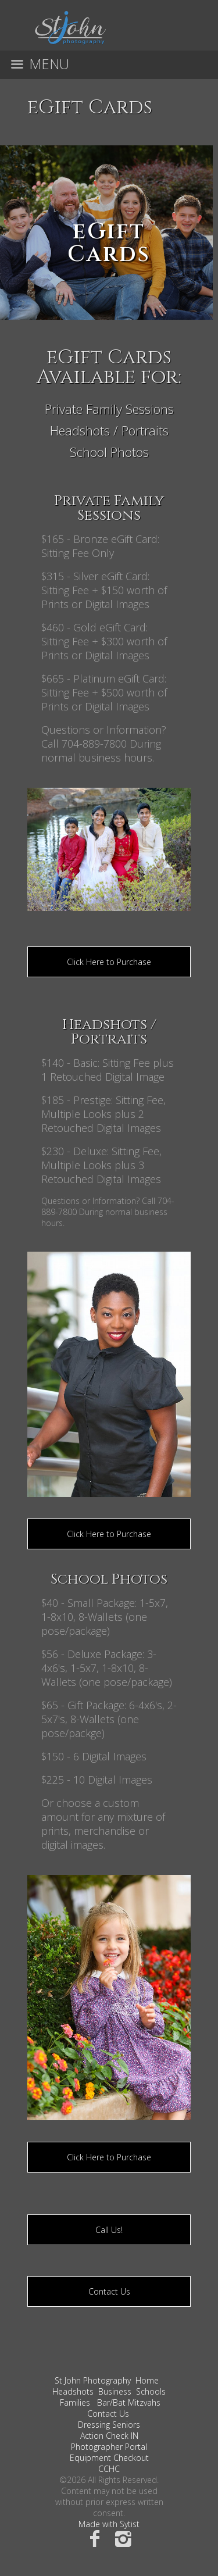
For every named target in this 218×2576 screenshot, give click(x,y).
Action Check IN (109, 2435)
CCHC (109, 2468)
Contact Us (109, 2291)
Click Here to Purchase (109, 961)
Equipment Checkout (109, 2457)
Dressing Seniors (109, 2424)
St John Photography (93, 2380)
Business (114, 2391)
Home (147, 2380)
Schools (151, 2391)
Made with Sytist (109, 2523)
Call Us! (109, 2229)
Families (75, 2402)
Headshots (73, 2391)
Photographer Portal (109, 2446)
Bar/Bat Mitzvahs (128, 2402)
